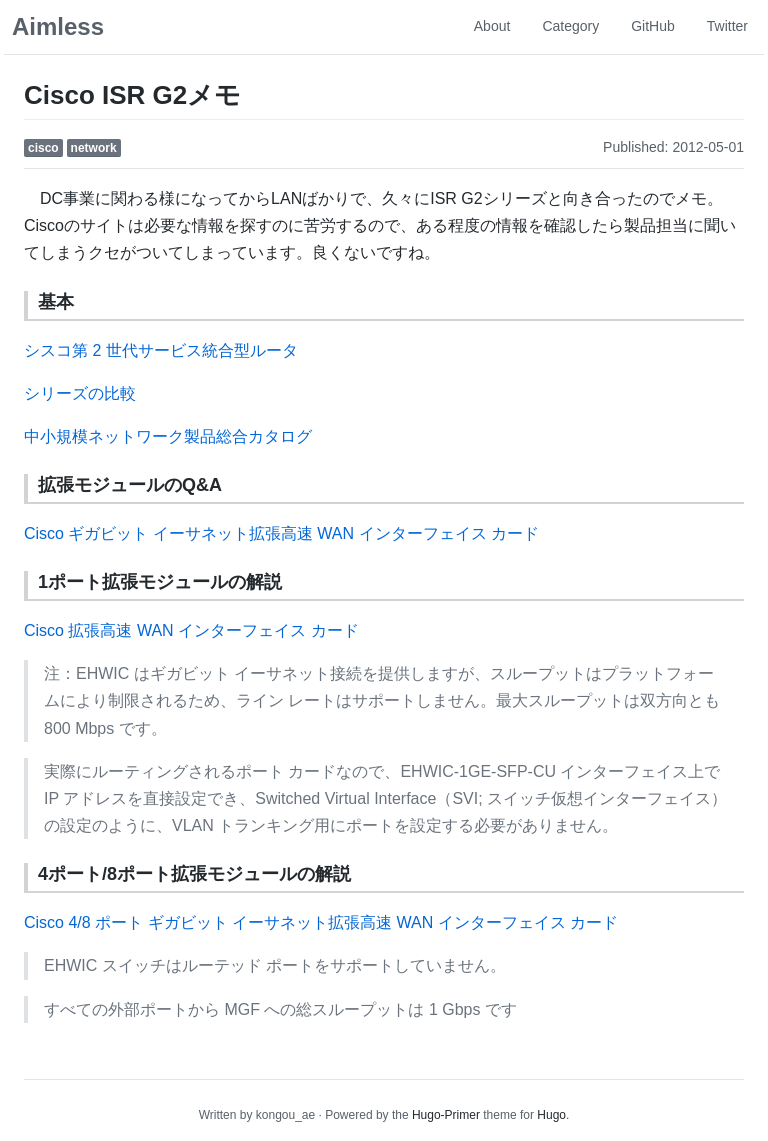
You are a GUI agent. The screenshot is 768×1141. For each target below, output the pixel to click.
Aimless (58, 26)
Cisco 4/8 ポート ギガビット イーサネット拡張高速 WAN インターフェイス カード (321, 922)
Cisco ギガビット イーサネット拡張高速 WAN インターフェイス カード (281, 533)
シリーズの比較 (80, 393)
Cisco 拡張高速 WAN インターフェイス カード (191, 630)
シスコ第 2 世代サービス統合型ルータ (161, 350)
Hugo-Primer (446, 1115)
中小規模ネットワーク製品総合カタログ (168, 436)
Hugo (551, 1115)
